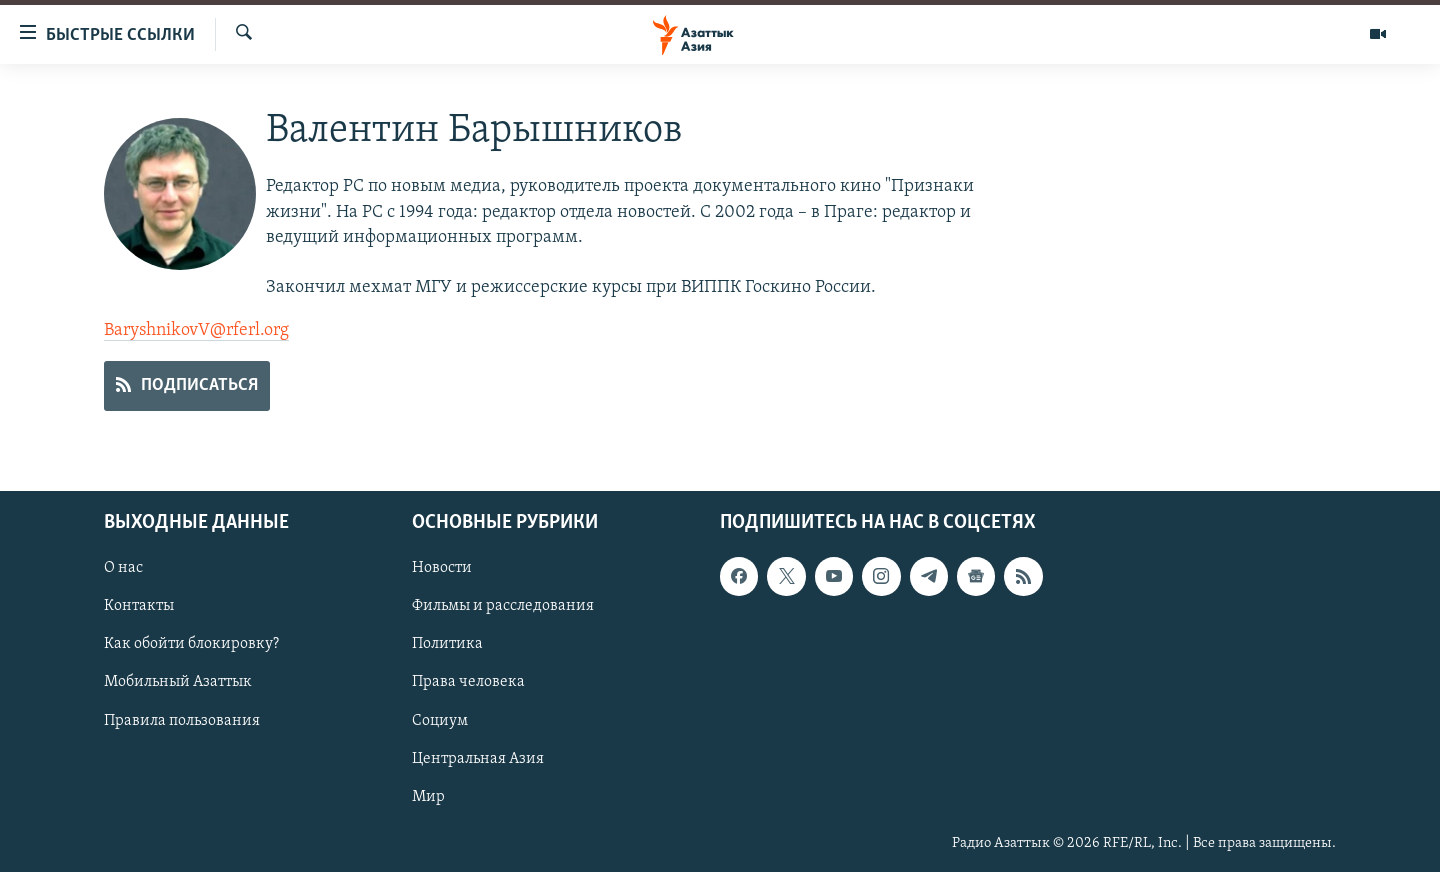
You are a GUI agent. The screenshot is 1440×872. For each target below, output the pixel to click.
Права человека (468, 682)
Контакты (139, 606)
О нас (123, 568)
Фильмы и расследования (503, 606)
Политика (447, 644)
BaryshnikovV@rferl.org (196, 330)
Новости (442, 568)
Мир (428, 796)
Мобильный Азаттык (178, 682)
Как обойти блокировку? (191, 644)
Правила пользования (182, 720)
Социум (440, 720)
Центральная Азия (478, 758)
